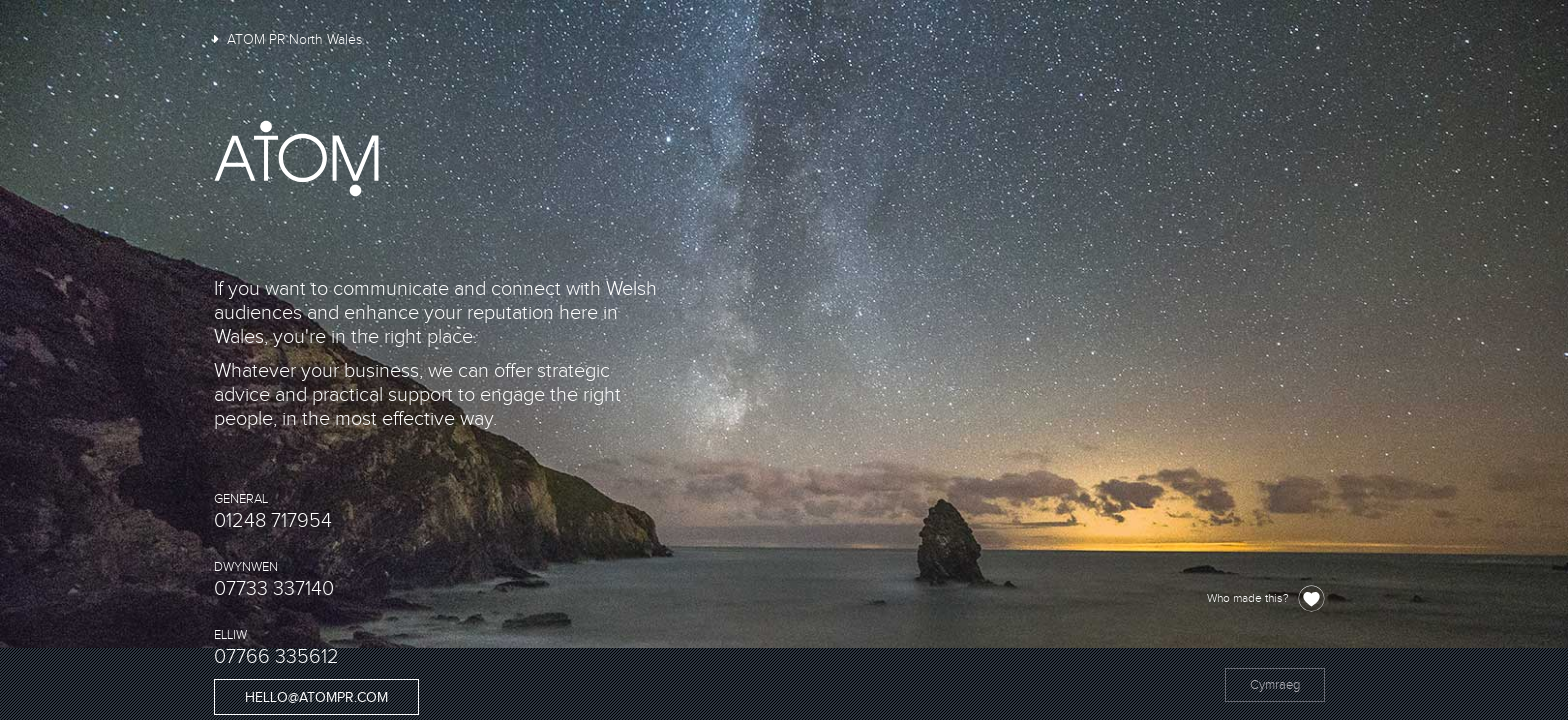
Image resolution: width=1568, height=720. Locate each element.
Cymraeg (1275, 685)
